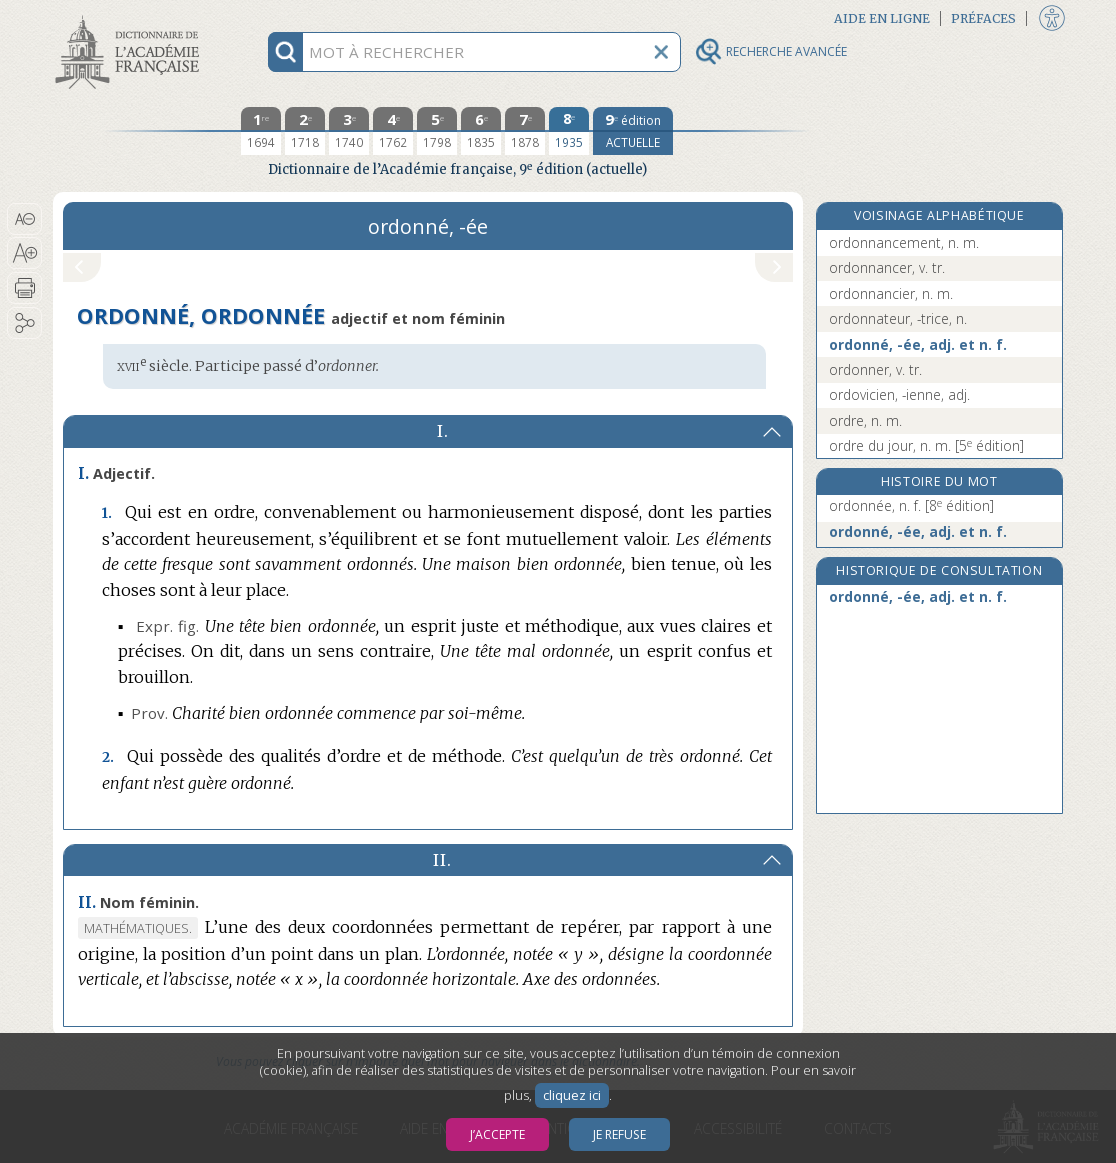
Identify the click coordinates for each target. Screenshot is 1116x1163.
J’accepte (497, 1134)
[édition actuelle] (633, 131)
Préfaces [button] (983, 18)
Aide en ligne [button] (882, 18)
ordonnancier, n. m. (891, 293)
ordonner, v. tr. (875, 369)
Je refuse (619, 1134)
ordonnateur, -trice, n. (898, 318)
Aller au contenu (131, 17)
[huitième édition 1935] (569, 131)
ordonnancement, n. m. (904, 242)
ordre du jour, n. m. (926, 445)
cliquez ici (572, 1095)
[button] (24, 219)
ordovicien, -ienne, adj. (899, 394)
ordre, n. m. (865, 420)
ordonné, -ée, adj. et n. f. (918, 344)
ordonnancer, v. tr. (887, 267)
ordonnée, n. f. (911, 505)
